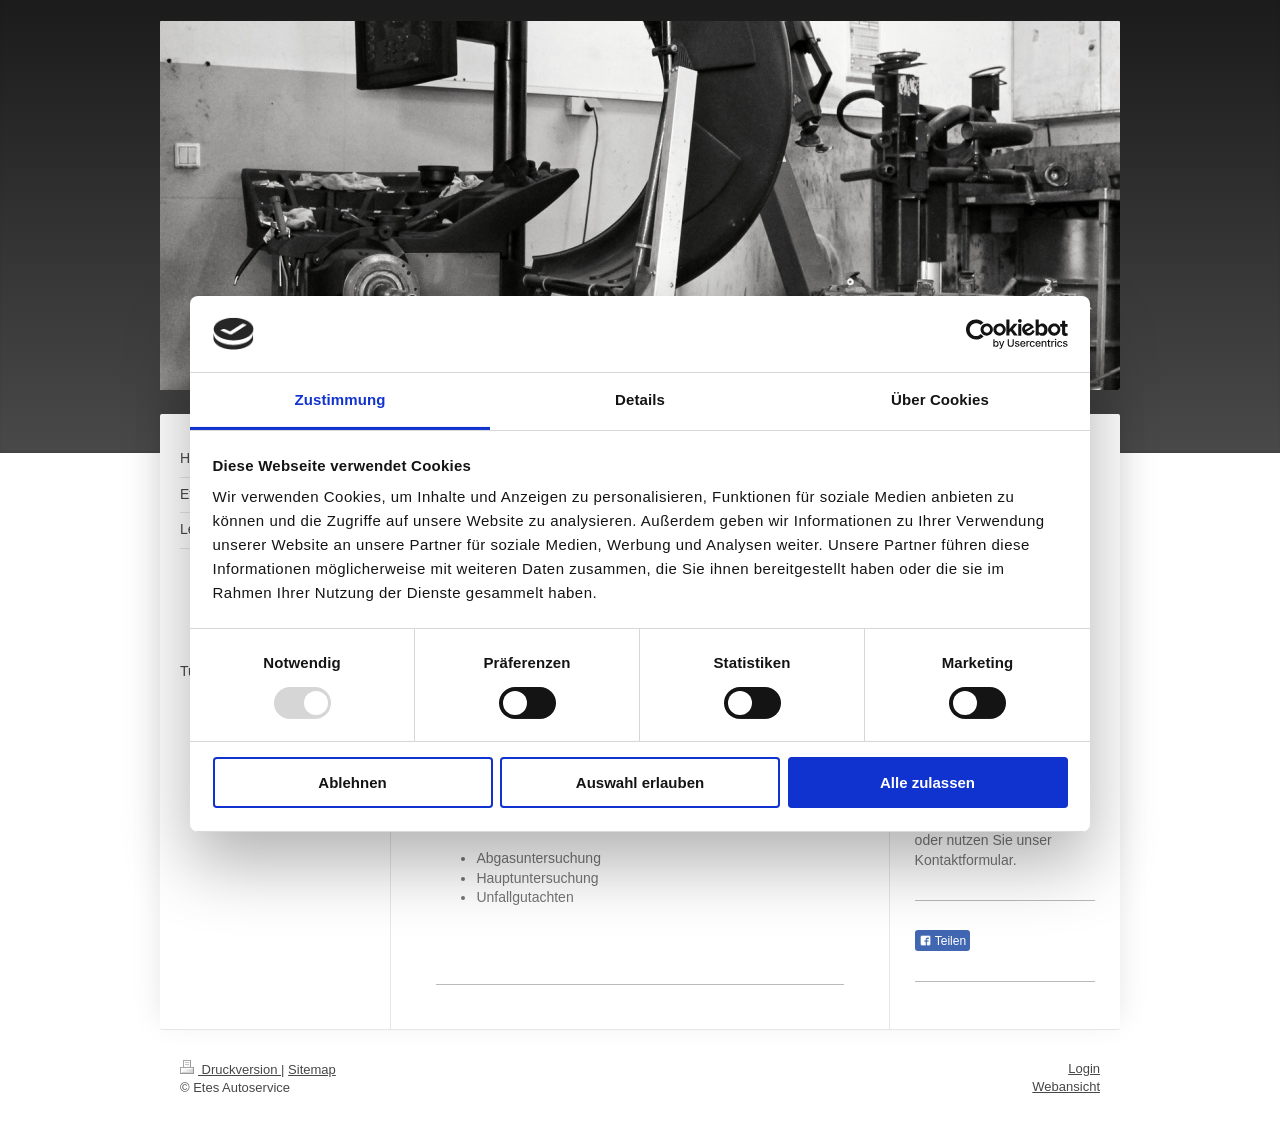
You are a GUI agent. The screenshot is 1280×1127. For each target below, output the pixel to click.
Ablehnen (352, 782)
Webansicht (1066, 1086)
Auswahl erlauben (640, 782)
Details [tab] (640, 399)
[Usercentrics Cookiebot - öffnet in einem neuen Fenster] (980, 334)
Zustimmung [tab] (340, 399)
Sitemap (312, 1069)
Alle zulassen (927, 782)
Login (1084, 1068)
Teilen (942, 941)
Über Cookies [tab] (940, 399)
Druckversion (230, 1069)
